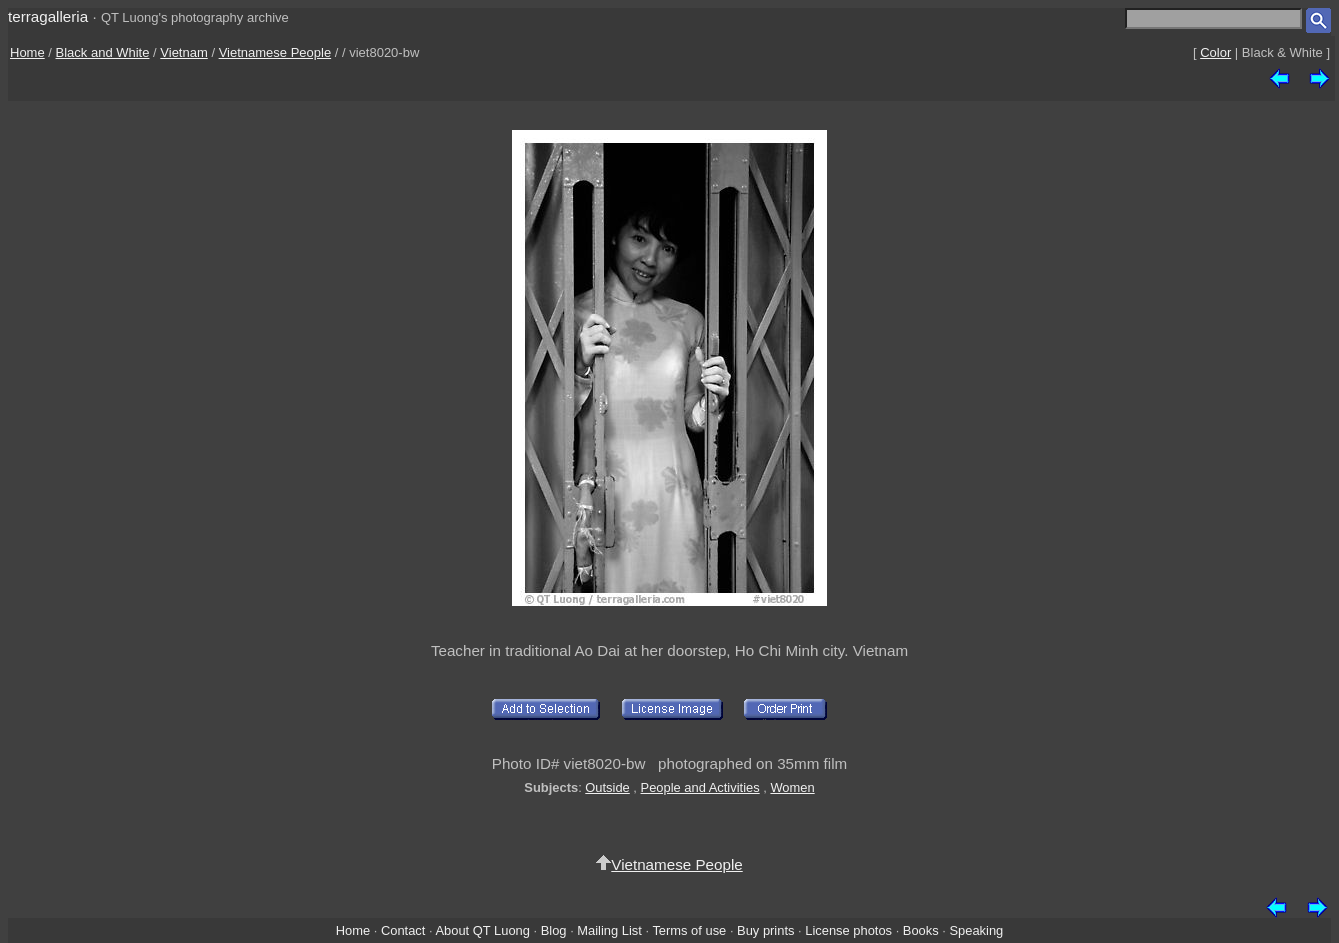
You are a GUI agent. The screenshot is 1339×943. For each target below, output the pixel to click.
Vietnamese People (275, 52)
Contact (403, 930)
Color (1215, 52)
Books (921, 930)
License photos (848, 930)
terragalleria (48, 16)
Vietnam (183, 52)
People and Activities (700, 787)
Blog (554, 930)
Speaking (976, 930)
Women (792, 787)
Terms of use (689, 930)
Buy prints (765, 930)
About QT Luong (482, 930)
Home (27, 52)
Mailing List (609, 930)
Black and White (103, 52)
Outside (607, 787)
